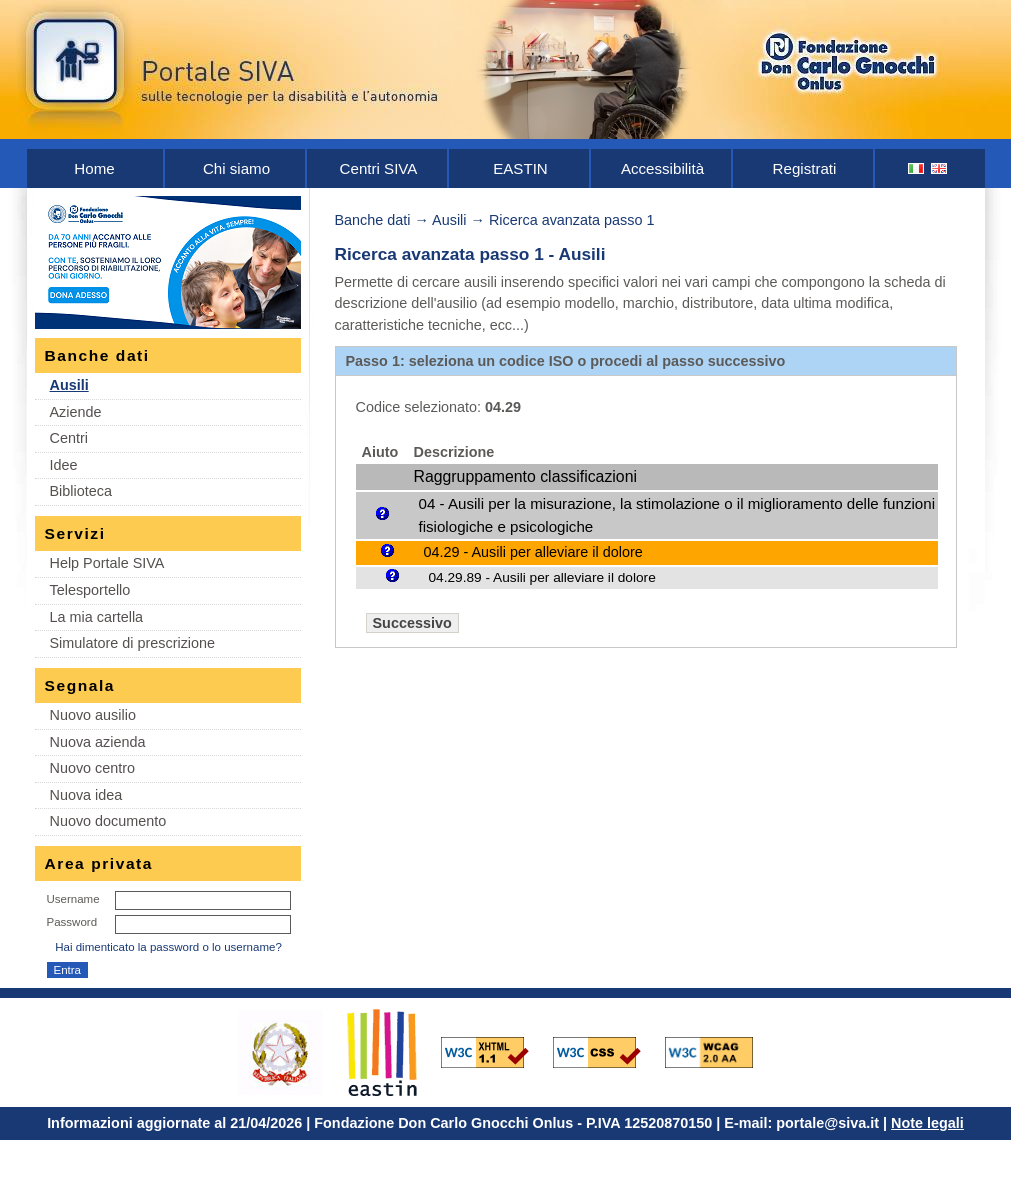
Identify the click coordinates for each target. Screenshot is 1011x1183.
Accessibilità (662, 168)
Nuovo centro (93, 768)
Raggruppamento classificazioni (525, 476)
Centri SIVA (379, 168)
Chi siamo (236, 168)
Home (94, 168)
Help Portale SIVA (107, 563)
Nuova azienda (98, 742)
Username (73, 899)
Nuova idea (86, 795)
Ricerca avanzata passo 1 (572, 220)
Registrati (805, 168)
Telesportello (90, 590)
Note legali (927, 1123)
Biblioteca (81, 491)
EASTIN (520, 168)
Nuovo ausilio (93, 715)
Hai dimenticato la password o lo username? (168, 947)
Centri (69, 438)
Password (72, 922)
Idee (64, 465)
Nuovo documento (108, 821)
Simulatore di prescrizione (133, 643)
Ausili (69, 385)
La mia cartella (97, 617)
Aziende (76, 412)
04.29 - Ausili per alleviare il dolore (533, 552)
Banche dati (373, 220)
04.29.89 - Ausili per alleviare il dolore (542, 577)
